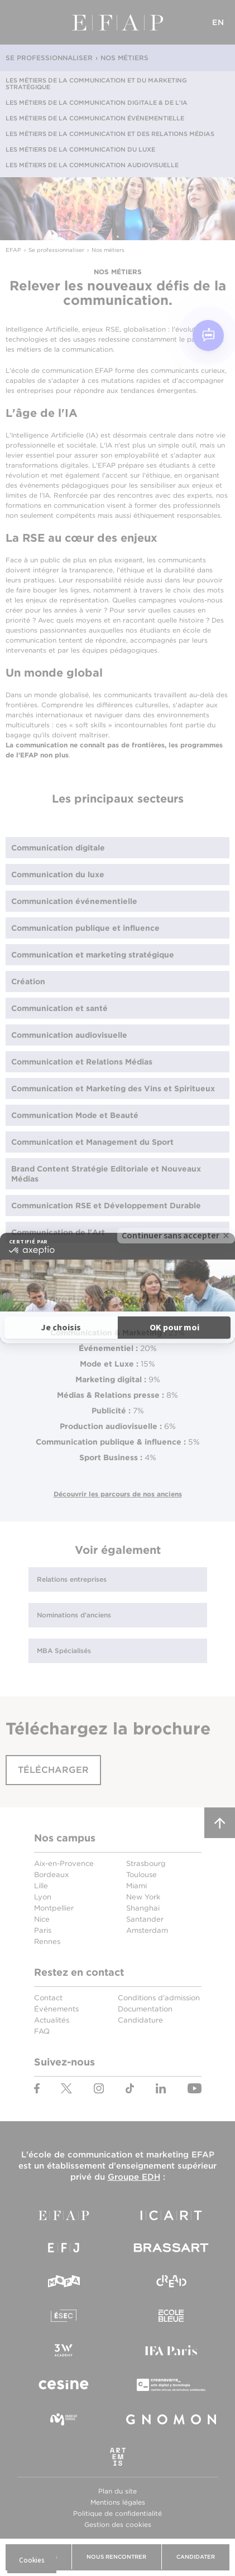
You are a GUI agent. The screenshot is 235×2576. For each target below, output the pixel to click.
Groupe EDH (134, 2177)
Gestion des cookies (117, 2524)
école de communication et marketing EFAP (121, 2155)
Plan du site (117, 2491)
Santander (145, 1919)
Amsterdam (147, 1930)
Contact (48, 1998)
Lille (41, 1886)
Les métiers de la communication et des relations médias (110, 134)
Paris (42, 1930)
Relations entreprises (72, 1579)
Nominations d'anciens (74, 1615)
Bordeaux (51, 1874)
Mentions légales (117, 2502)
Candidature (140, 2020)
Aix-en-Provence (64, 1863)
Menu (16, 22)
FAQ (42, 2031)
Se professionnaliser (49, 58)
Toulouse (141, 1874)
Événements (56, 2009)
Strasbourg (146, 1863)
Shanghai (143, 1908)
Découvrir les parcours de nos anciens (118, 1494)
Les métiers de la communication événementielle (95, 118)
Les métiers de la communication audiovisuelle (92, 165)
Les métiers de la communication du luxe (80, 149)
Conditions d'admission (159, 1998)
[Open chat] (208, 335)
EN (218, 22)
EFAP (117, 22)
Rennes (47, 1941)
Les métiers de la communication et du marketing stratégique (96, 83)
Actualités (51, 2020)
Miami (136, 1886)
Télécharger (53, 1770)
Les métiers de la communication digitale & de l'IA (97, 102)
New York (143, 1897)
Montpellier (54, 1908)
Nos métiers (124, 58)
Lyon (42, 1897)
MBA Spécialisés (64, 1650)
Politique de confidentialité (117, 2513)
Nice (42, 1919)
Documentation (145, 2009)
